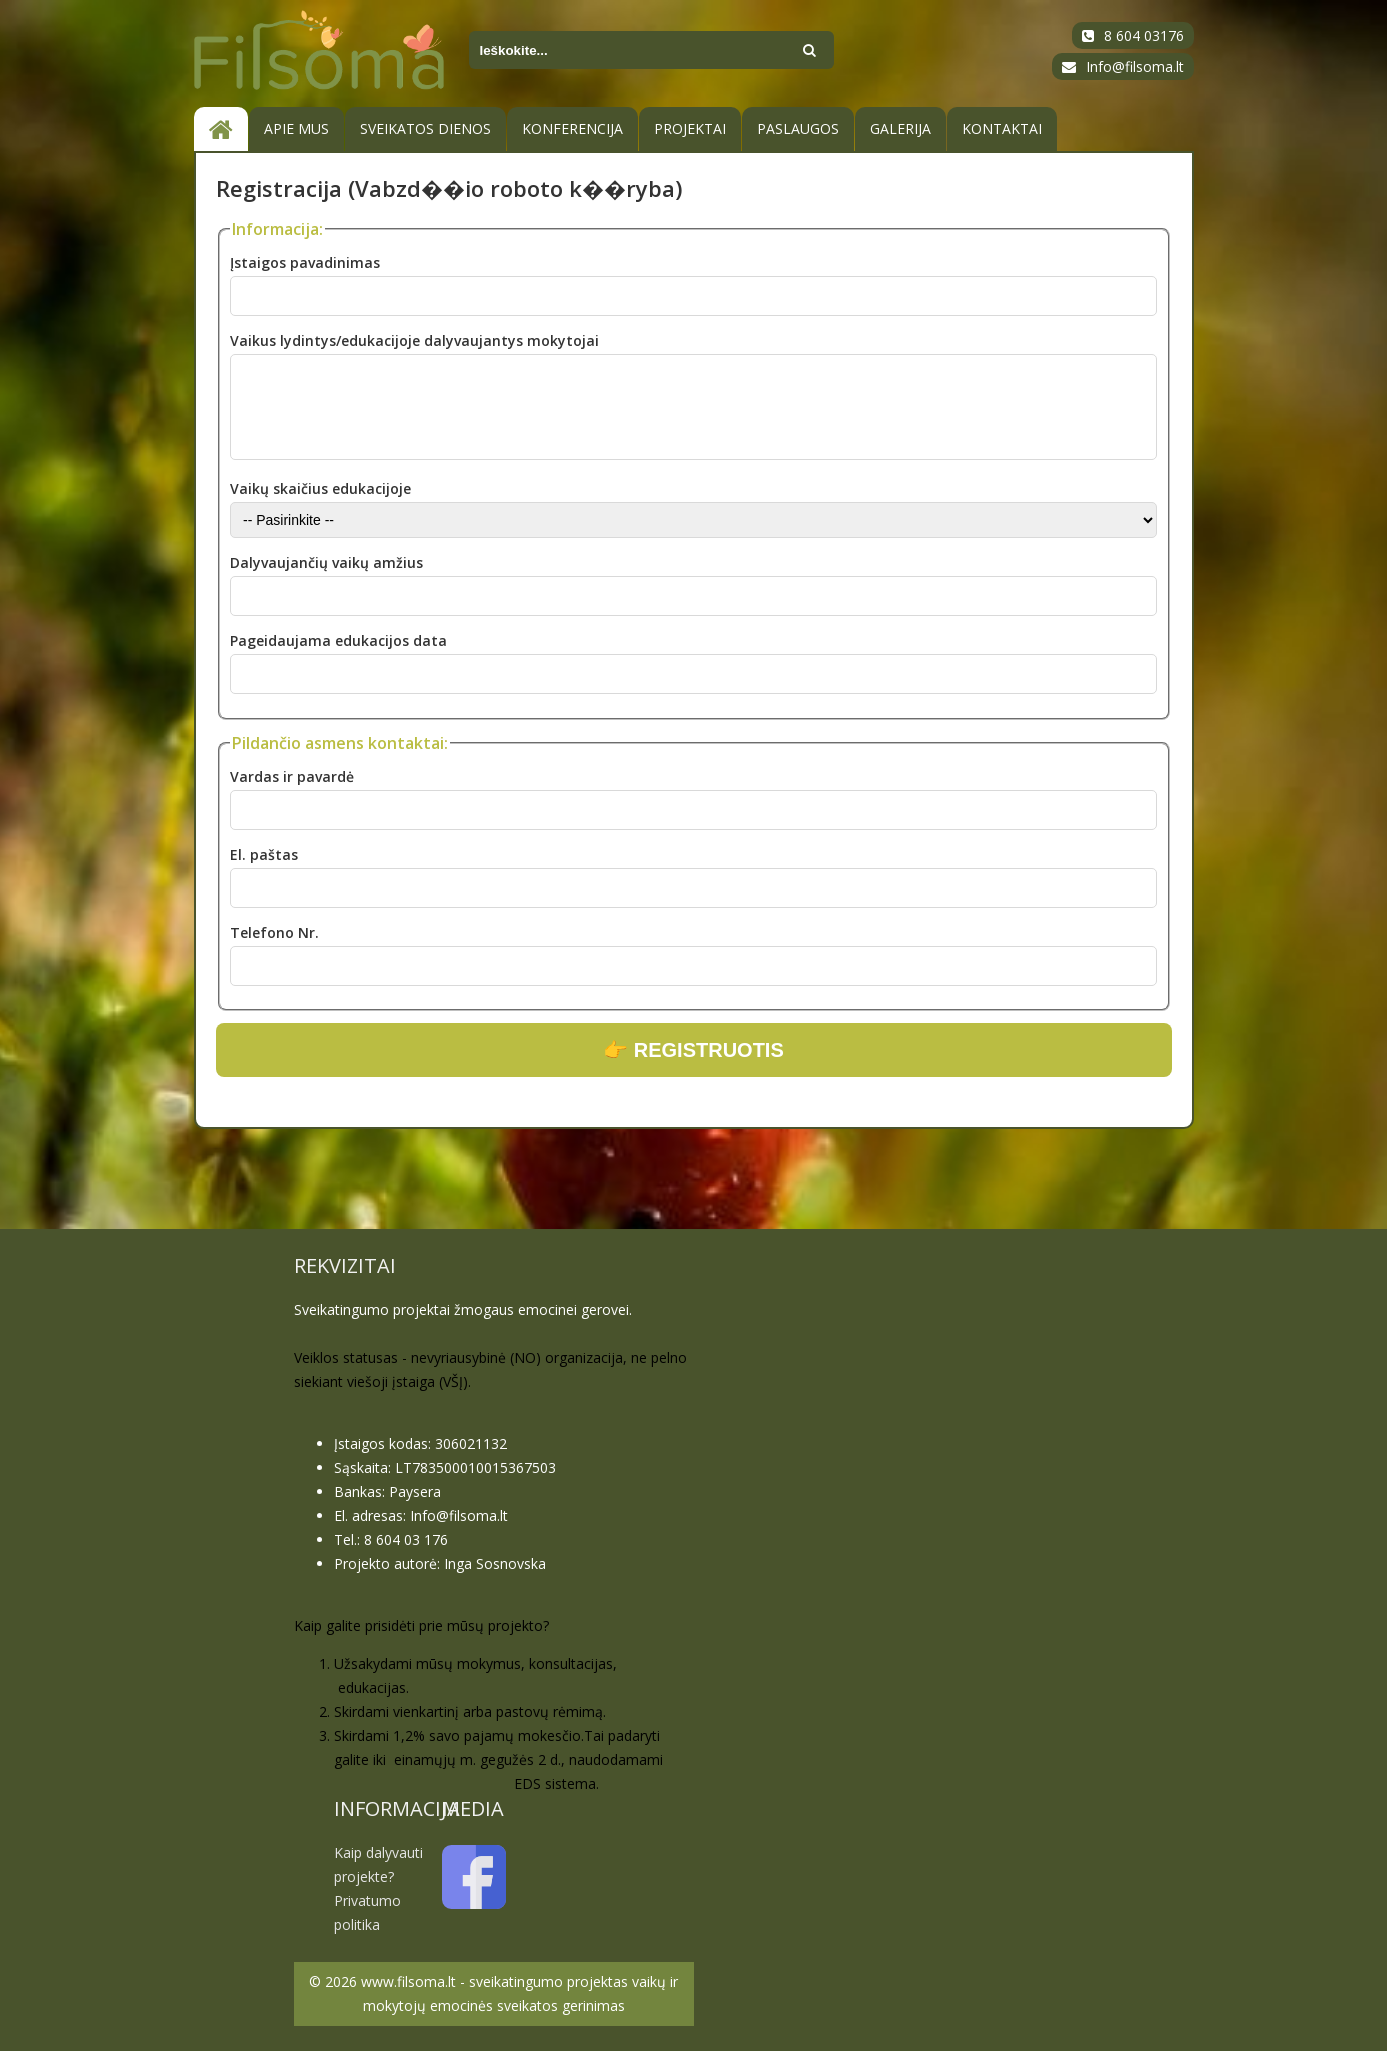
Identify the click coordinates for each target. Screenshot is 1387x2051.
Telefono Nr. (274, 932)
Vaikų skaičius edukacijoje (320, 488)
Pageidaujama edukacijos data (338, 640)
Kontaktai (1002, 128)
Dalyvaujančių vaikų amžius (326, 562)
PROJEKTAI (690, 128)
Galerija (900, 128)
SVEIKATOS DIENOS (425, 128)
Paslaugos (798, 128)
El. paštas (264, 854)
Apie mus (296, 128)
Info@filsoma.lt (1135, 66)
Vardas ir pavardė (292, 776)
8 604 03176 (1144, 35)
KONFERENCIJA (572, 128)
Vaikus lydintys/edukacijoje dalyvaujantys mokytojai (414, 340)
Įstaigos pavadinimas (305, 262)
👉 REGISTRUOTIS (693, 1050)
